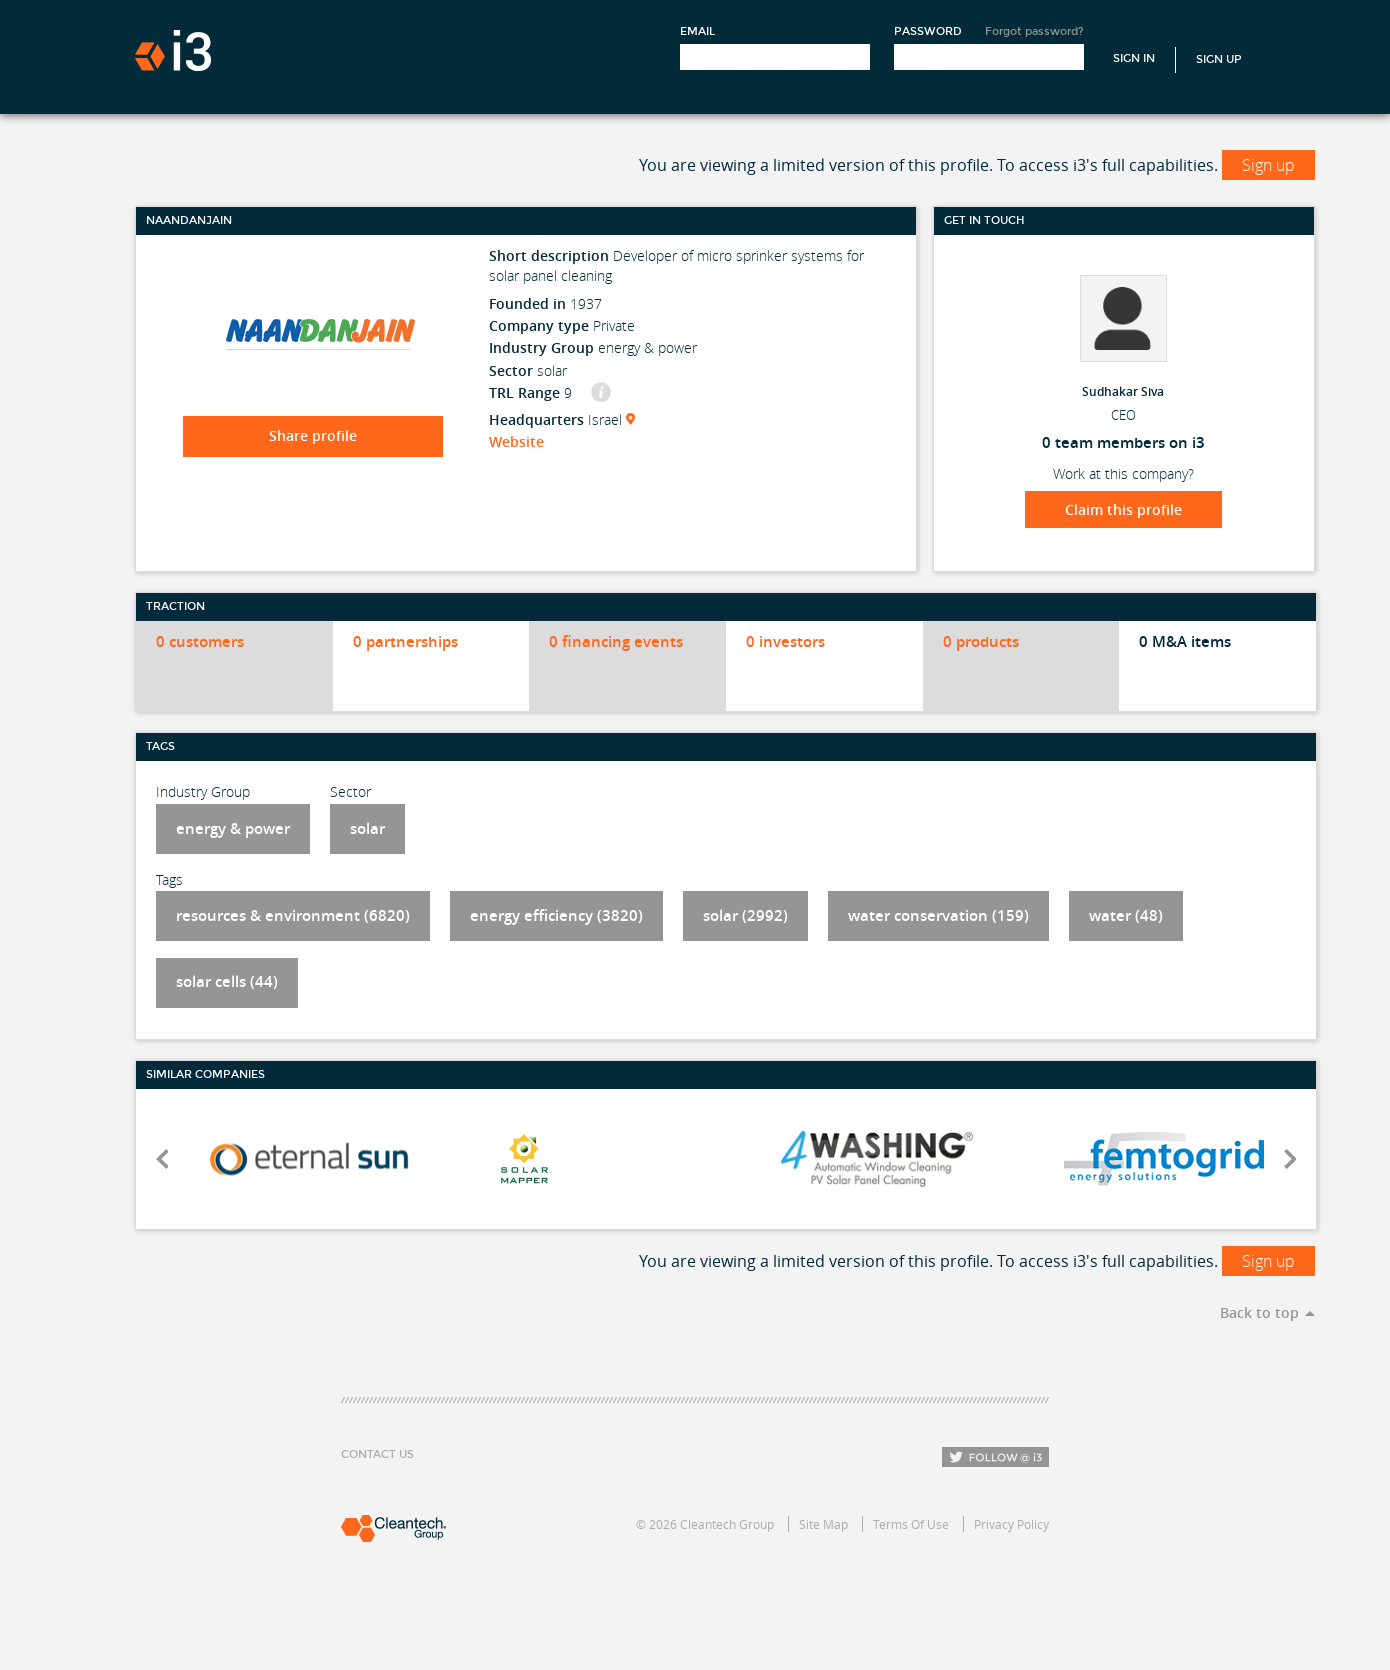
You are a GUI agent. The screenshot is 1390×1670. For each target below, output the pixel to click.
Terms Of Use (911, 1524)
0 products (981, 641)
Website (516, 441)
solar (367, 828)
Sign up (1268, 165)
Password (928, 31)
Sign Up (1219, 59)
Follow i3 (995, 1457)
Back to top (1259, 1312)
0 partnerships (405, 641)
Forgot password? (1034, 31)
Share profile (313, 435)
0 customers (200, 641)
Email (697, 31)
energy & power (233, 828)
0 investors (785, 641)
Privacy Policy (1011, 1524)
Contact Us (377, 1454)
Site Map (823, 1524)
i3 (173, 50)
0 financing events (616, 641)
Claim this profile (1123, 509)
